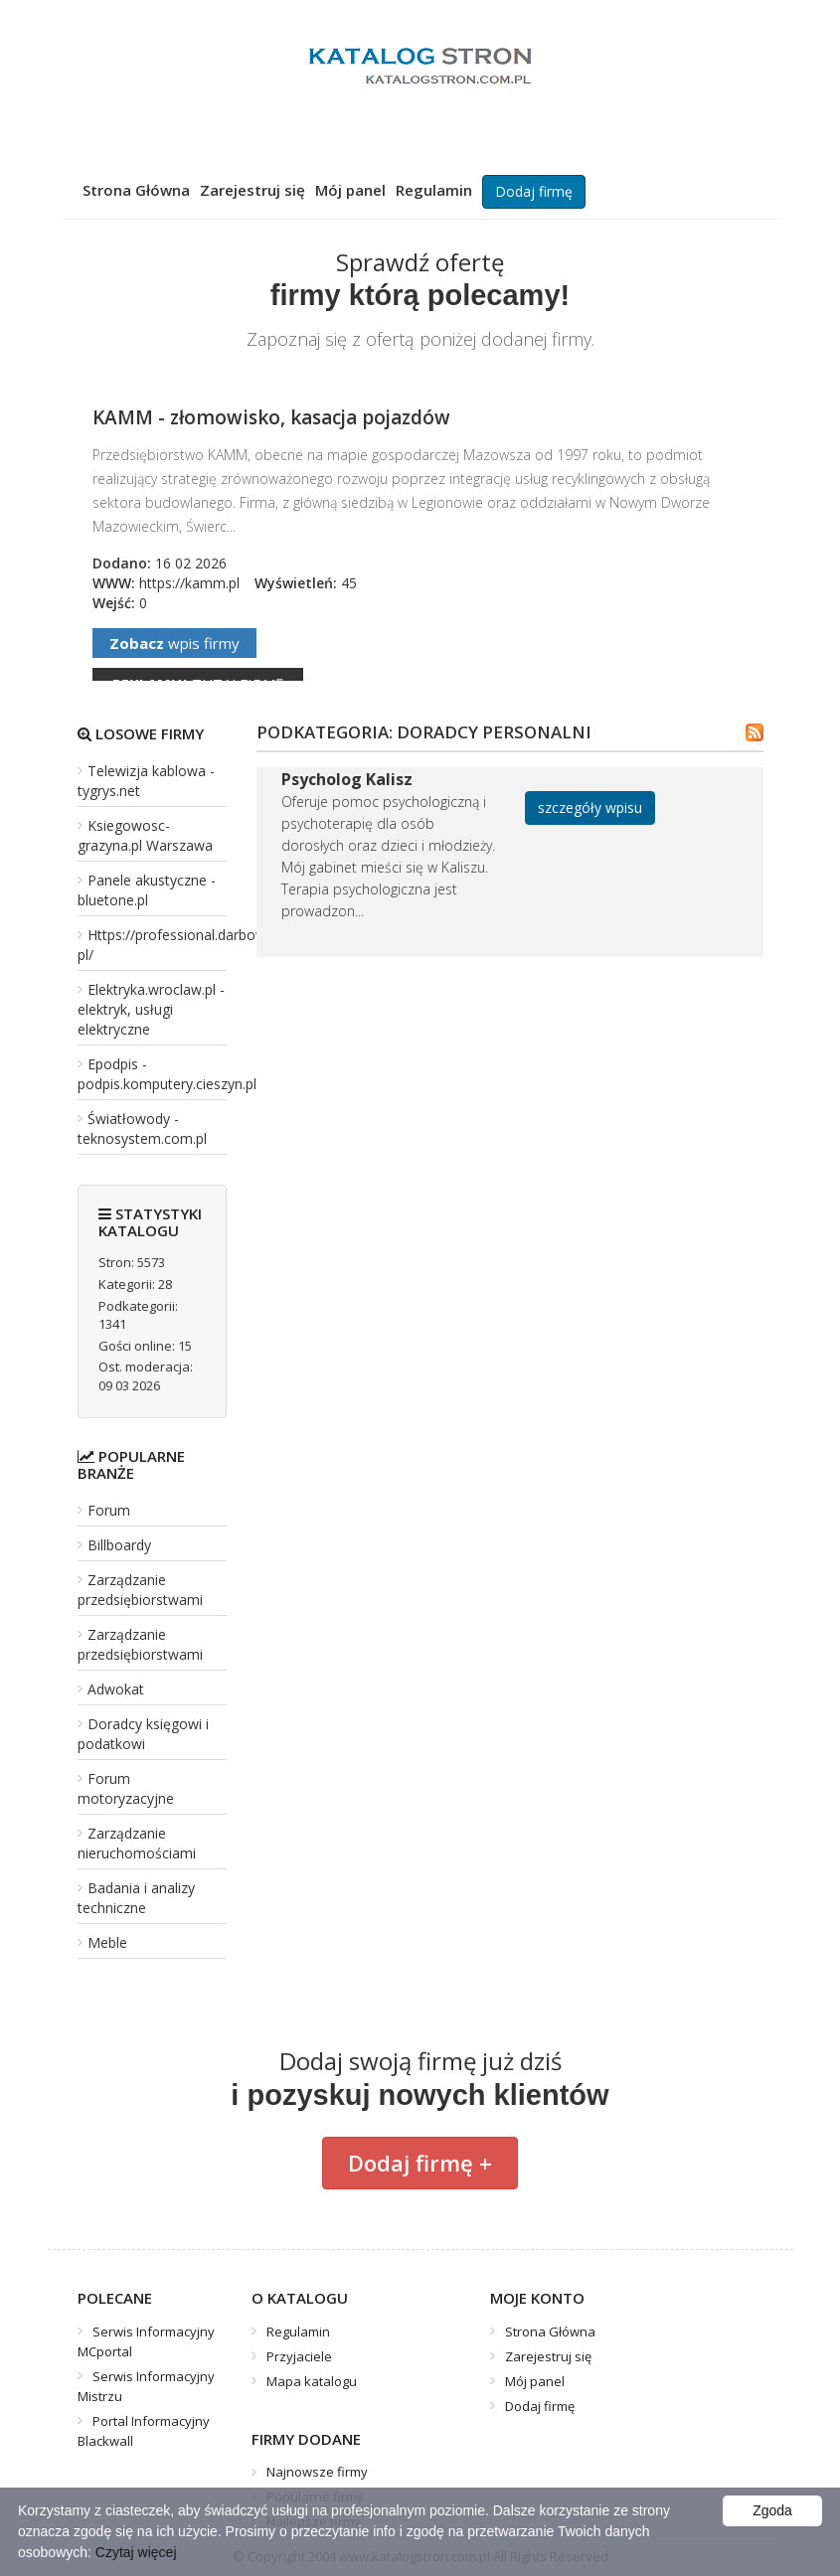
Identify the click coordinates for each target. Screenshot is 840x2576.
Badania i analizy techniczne (136, 1897)
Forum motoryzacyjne (126, 1788)
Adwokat (115, 1689)
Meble (107, 1942)
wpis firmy (174, 643)
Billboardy (119, 1544)
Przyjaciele (299, 2356)
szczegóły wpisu (590, 807)
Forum (108, 1510)
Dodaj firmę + (420, 2162)
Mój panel (350, 190)
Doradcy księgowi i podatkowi (143, 1733)
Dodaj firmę (534, 191)
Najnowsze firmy (317, 2472)
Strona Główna (136, 190)
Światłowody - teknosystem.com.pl (142, 1128)
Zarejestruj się (252, 190)
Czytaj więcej (136, 2552)
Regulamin (434, 190)
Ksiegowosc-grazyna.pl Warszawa (145, 835)
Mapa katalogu (311, 2381)
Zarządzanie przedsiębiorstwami (140, 1589)
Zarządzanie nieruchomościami (137, 1843)
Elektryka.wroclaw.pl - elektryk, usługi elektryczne (151, 1009)
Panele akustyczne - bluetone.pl (147, 890)
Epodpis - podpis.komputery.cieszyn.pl (167, 1073)
